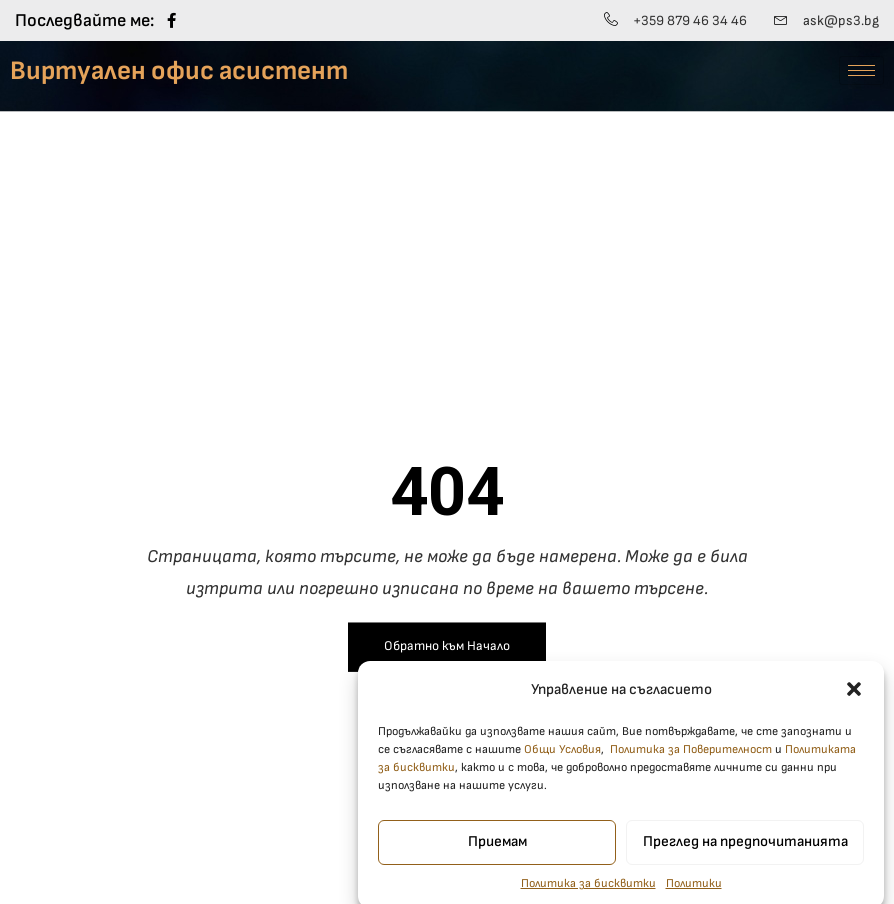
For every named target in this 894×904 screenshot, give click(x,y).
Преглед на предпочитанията (745, 853)
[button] (854, 701)
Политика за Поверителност (691, 760)
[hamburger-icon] (861, 70)
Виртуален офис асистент (179, 71)
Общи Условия (562, 760)
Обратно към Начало (447, 646)
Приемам (497, 853)
